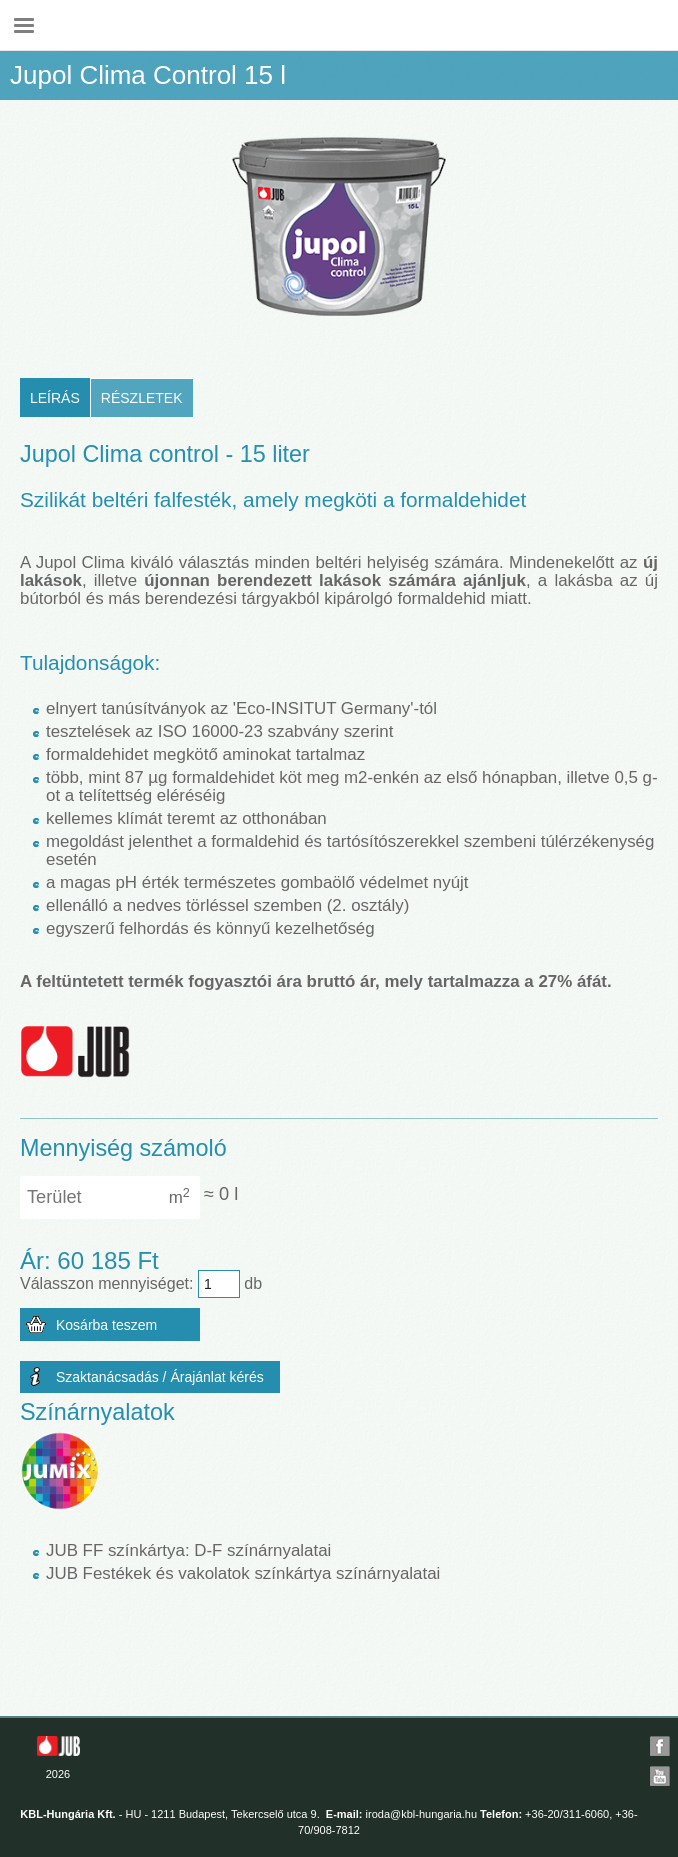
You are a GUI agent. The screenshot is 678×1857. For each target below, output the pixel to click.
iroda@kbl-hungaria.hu (421, 1814)
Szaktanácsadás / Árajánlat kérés (160, 1377)
